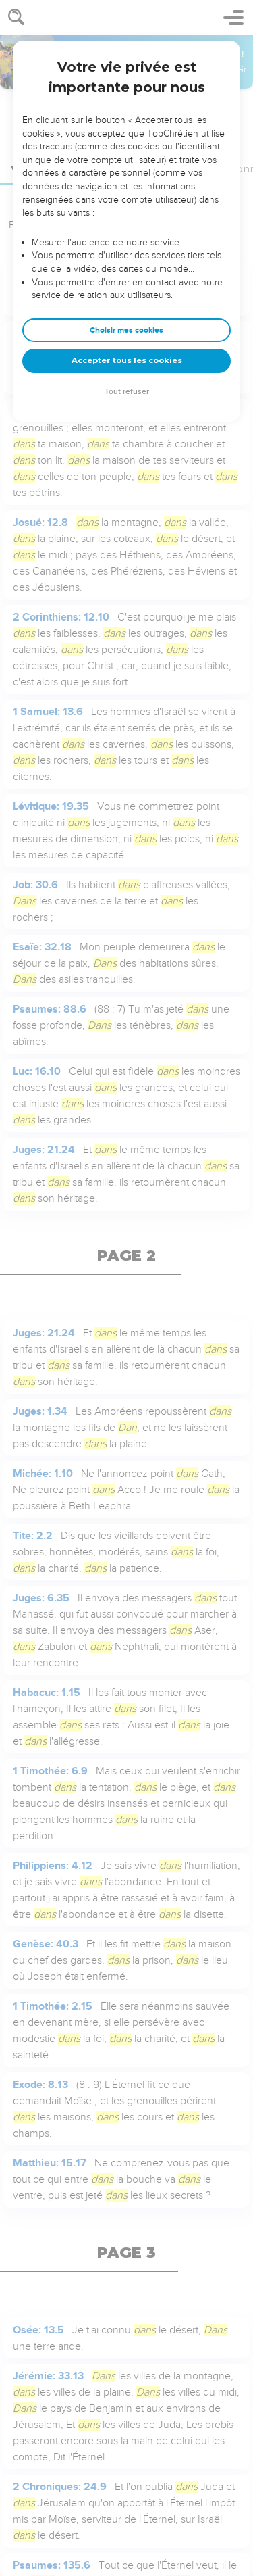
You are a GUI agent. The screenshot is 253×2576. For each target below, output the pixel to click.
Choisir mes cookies (126, 330)
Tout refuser (127, 391)
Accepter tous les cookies (127, 360)
